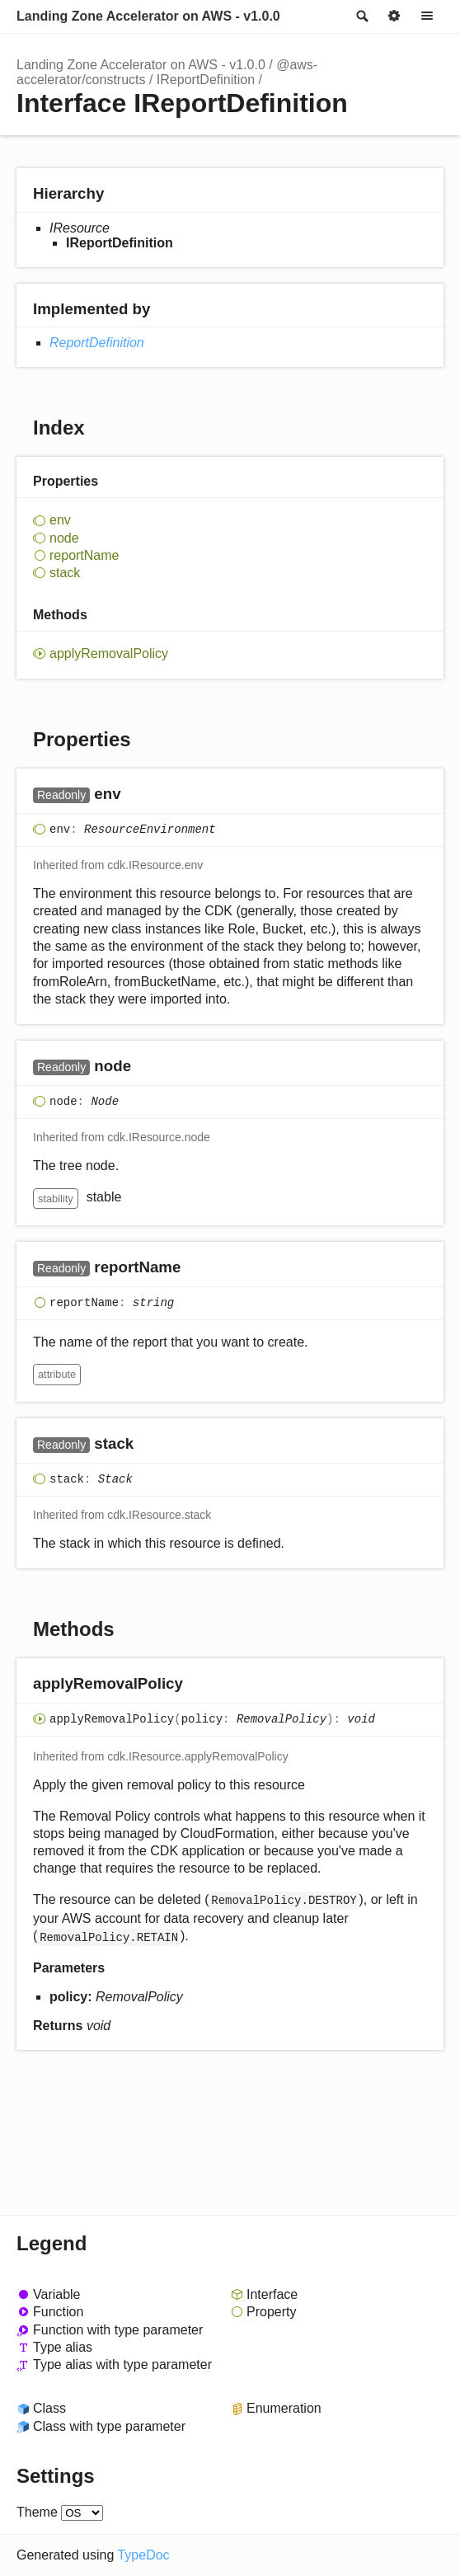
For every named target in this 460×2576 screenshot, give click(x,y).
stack (64, 573)
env (60, 520)
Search (361, 16)
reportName (84, 555)
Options (394, 16)
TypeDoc (143, 2555)
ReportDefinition (96, 343)
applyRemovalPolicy (108, 653)
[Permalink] (137, 795)
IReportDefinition (206, 80)
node (64, 538)
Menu (427, 16)
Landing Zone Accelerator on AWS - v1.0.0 (148, 16)
